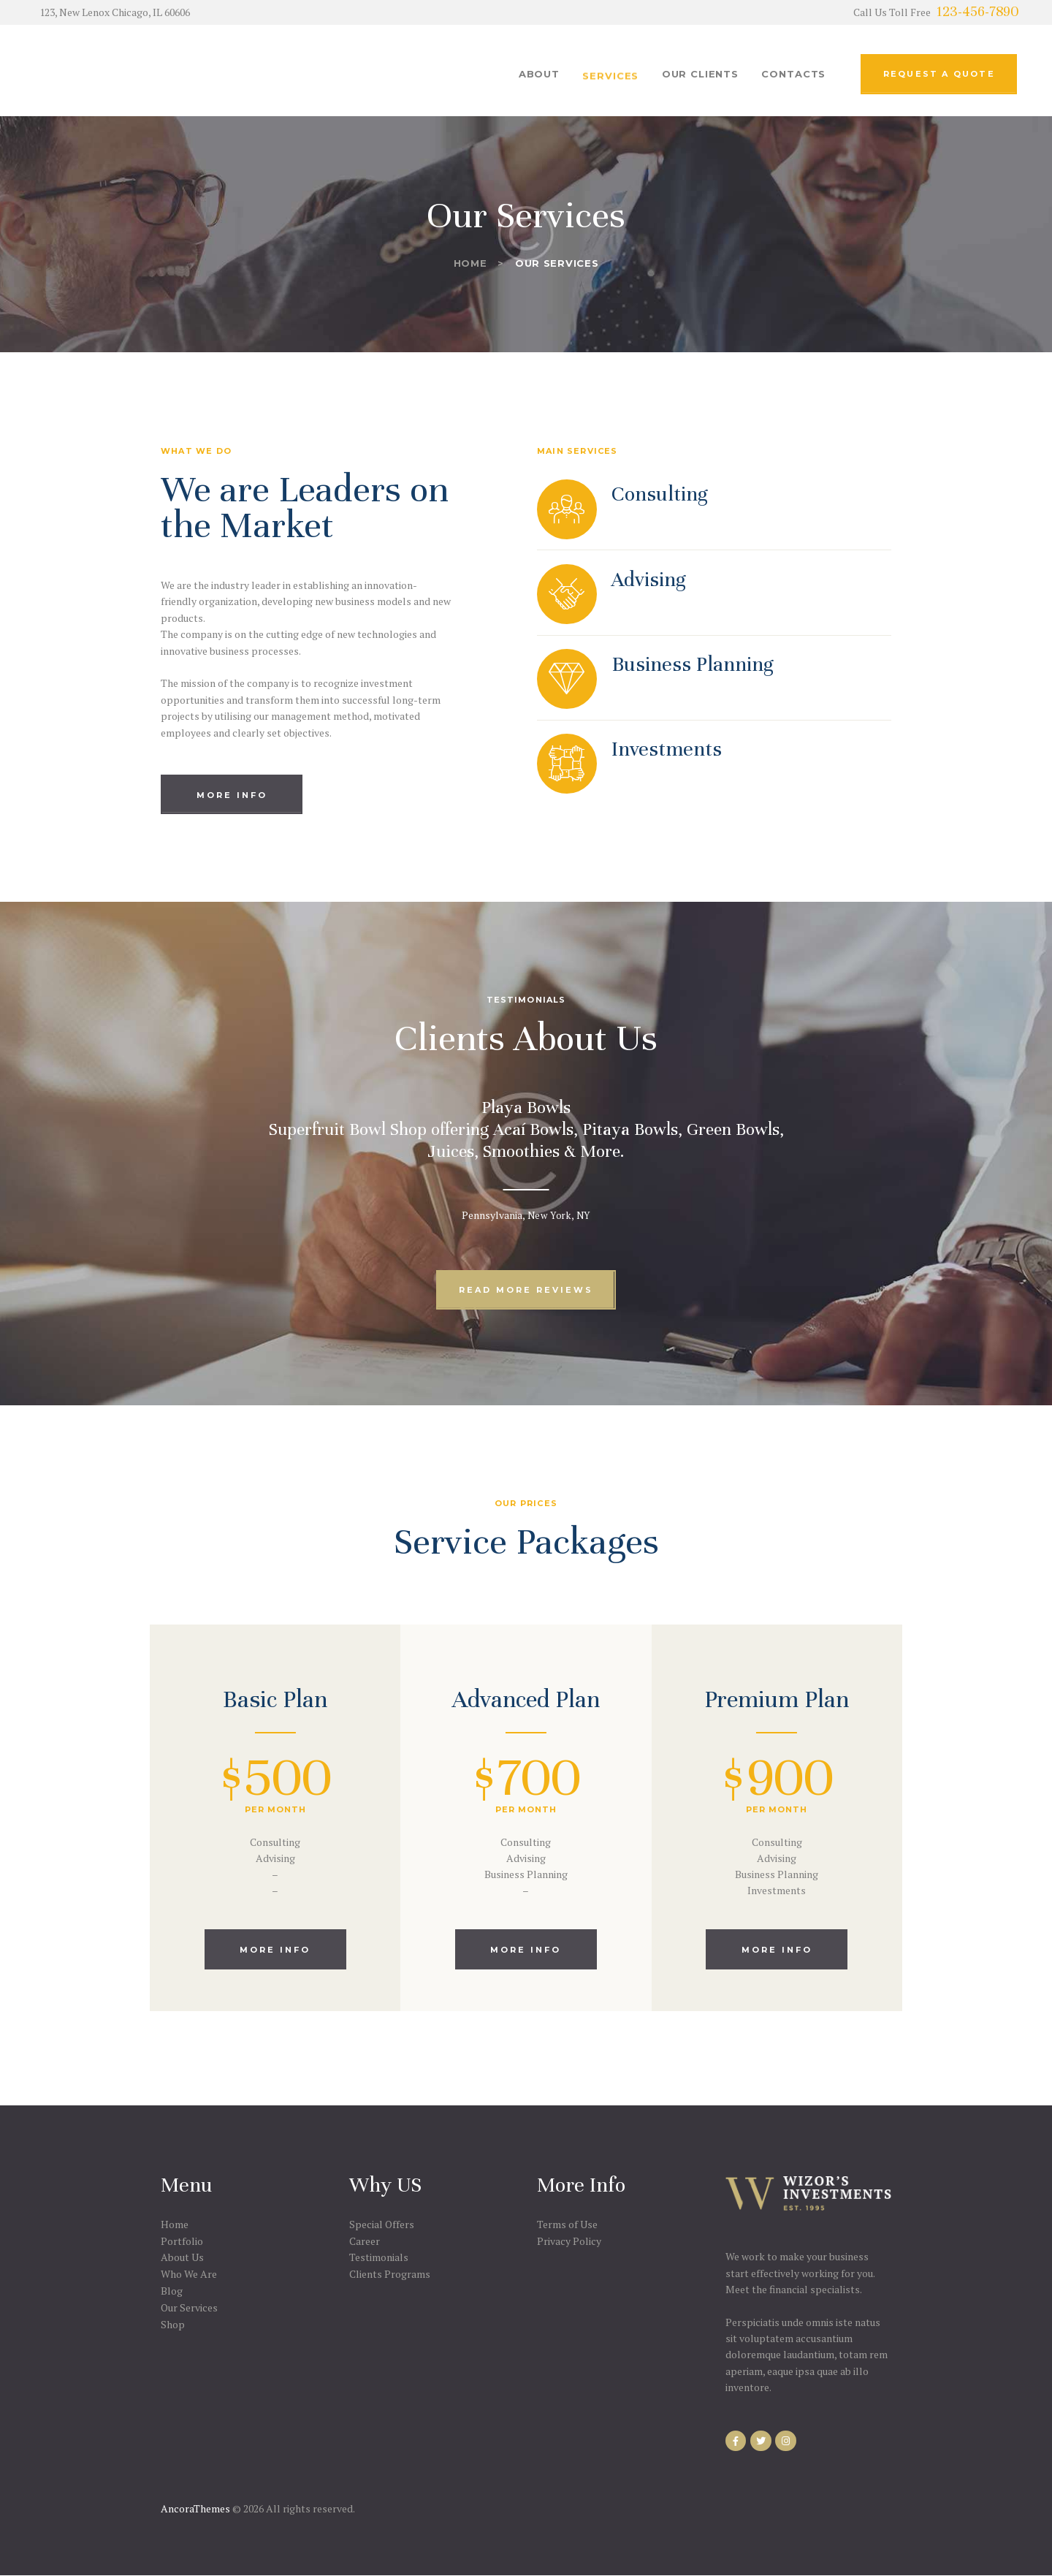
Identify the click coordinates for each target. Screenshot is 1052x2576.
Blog (172, 2291)
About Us (182, 2257)
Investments (666, 749)
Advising (648, 579)
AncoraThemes (195, 2508)
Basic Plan (275, 1699)
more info (275, 1950)
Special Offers (381, 2224)
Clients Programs (389, 2274)
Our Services (189, 2307)
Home (470, 263)
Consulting (659, 494)
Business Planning (692, 664)
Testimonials (378, 2257)
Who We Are (189, 2274)
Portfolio (182, 2241)
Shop (173, 2324)
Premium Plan (776, 1699)
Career (364, 2241)
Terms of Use (567, 2224)
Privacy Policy (569, 2241)
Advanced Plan (526, 1699)
